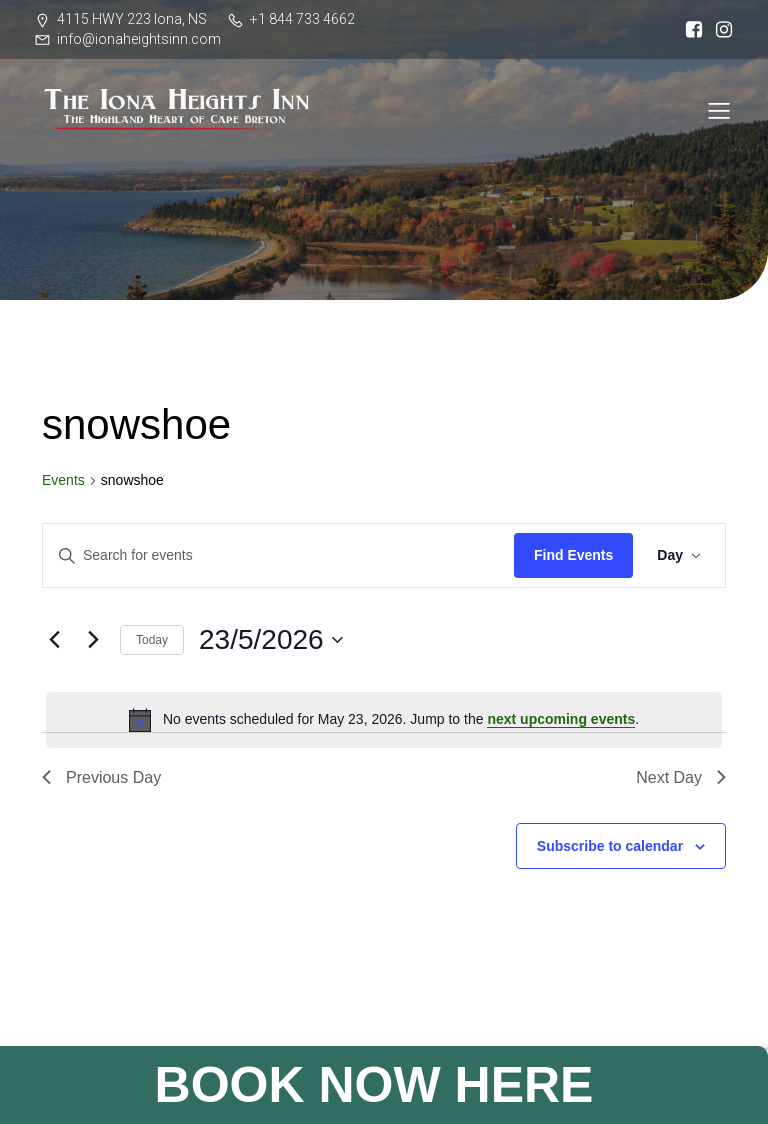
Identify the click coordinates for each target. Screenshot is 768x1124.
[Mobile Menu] (719, 110)
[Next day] (93, 640)
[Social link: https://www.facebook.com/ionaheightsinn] (689, 30)
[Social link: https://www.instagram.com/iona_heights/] (719, 30)
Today (152, 640)
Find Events (573, 555)
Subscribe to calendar (610, 846)
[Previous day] (54, 640)
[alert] (384, 720)
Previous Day (101, 777)
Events (63, 480)
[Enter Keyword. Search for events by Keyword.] (278, 555)
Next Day (681, 777)
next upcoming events (561, 719)
